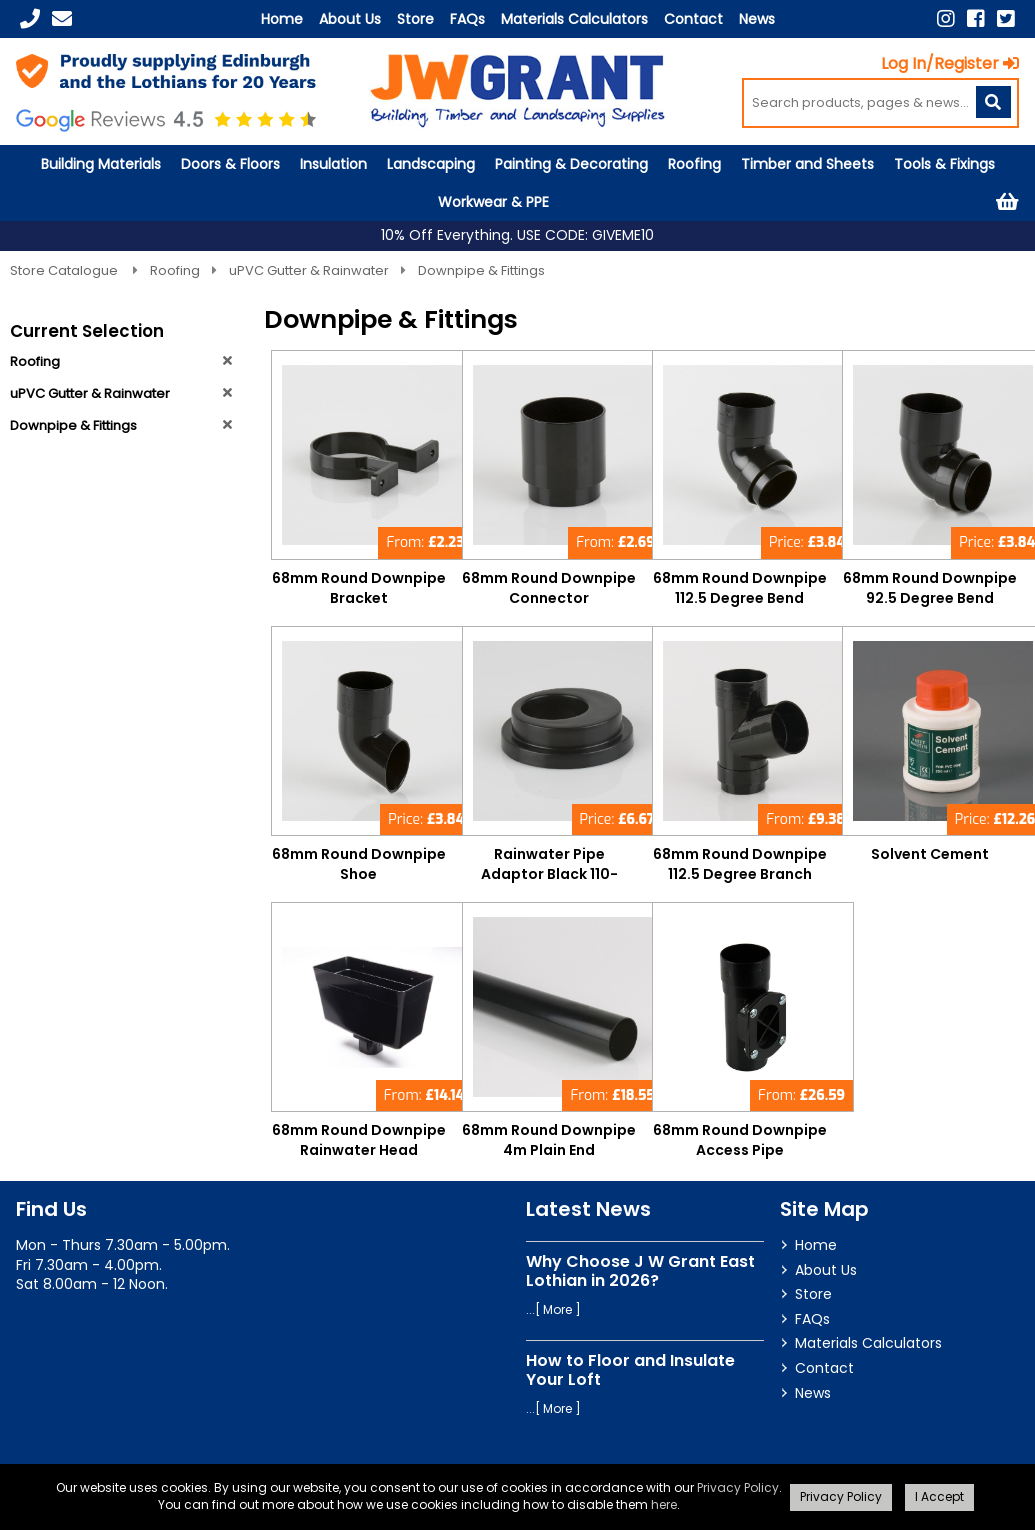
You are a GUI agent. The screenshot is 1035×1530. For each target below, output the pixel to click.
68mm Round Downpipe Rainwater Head (359, 1140)
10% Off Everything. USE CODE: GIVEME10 (517, 235)
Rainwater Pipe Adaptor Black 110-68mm (549, 874)
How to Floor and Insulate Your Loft (630, 1370)
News (757, 19)
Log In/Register (950, 63)
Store (415, 19)
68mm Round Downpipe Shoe (359, 864)
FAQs (467, 19)
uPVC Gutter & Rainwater (309, 270)
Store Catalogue (65, 270)
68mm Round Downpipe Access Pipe (740, 1140)
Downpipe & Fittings (481, 270)
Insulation (333, 164)
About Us (350, 19)
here (664, 1504)
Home (282, 19)
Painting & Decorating (571, 164)
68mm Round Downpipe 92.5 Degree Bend (930, 588)
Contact (693, 19)
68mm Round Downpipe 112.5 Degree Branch (740, 864)
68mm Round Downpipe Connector (549, 588)
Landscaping (431, 164)
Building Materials (101, 164)
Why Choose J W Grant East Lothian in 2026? (640, 1271)
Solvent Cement (930, 854)
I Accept (939, 1496)
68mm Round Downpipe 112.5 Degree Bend (740, 588)
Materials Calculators (574, 19)
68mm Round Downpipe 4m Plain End (549, 1140)
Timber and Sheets (807, 164)
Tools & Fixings (944, 164)
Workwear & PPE (493, 202)
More (557, 1309)
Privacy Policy (738, 1487)
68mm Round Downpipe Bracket (359, 588)
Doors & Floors (230, 164)
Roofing (694, 164)
